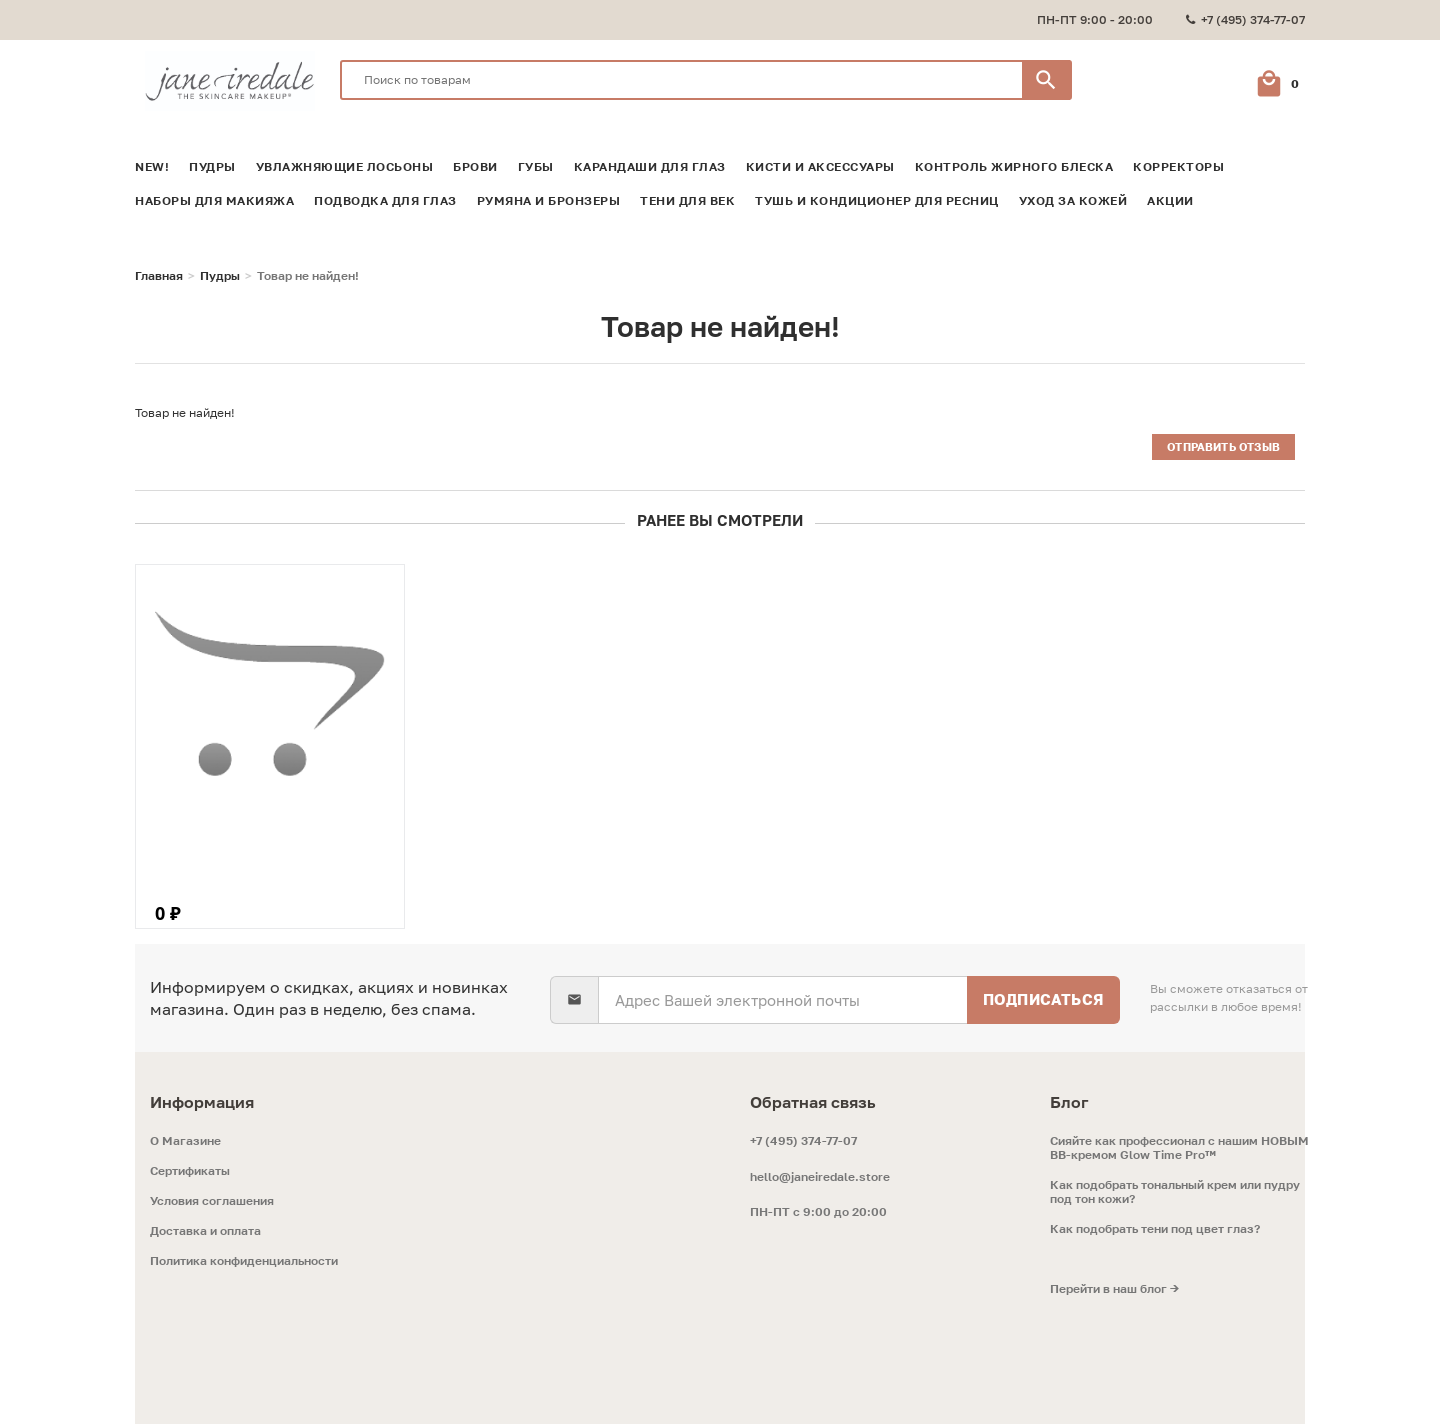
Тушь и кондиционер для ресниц (877, 197)
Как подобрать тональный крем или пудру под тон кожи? (1175, 1188)
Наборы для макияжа (214, 197)
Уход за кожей (1073, 197)
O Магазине (185, 1137)
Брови (475, 163)
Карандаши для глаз (650, 163)
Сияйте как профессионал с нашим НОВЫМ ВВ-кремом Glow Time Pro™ (1179, 1144)
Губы (536, 163)
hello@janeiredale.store (820, 1172)
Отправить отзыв (1222, 442)
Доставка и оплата (205, 1227)
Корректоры (1178, 163)
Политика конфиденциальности (244, 1257)
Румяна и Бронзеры (549, 197)
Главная (159, 272)
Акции (1170, 197)
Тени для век (687, 197)
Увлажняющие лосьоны (345, 163)
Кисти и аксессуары (820, 163)
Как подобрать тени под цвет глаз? (1155, 1225)
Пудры (212, 163)
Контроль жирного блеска (1014, 163)
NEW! (152, 163)
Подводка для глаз (385, 197)
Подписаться (1042, 995)
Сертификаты (190, 1167)
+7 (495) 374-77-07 (803, 1136)
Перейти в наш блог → (1114, 1285)
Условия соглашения (212, 1197)
